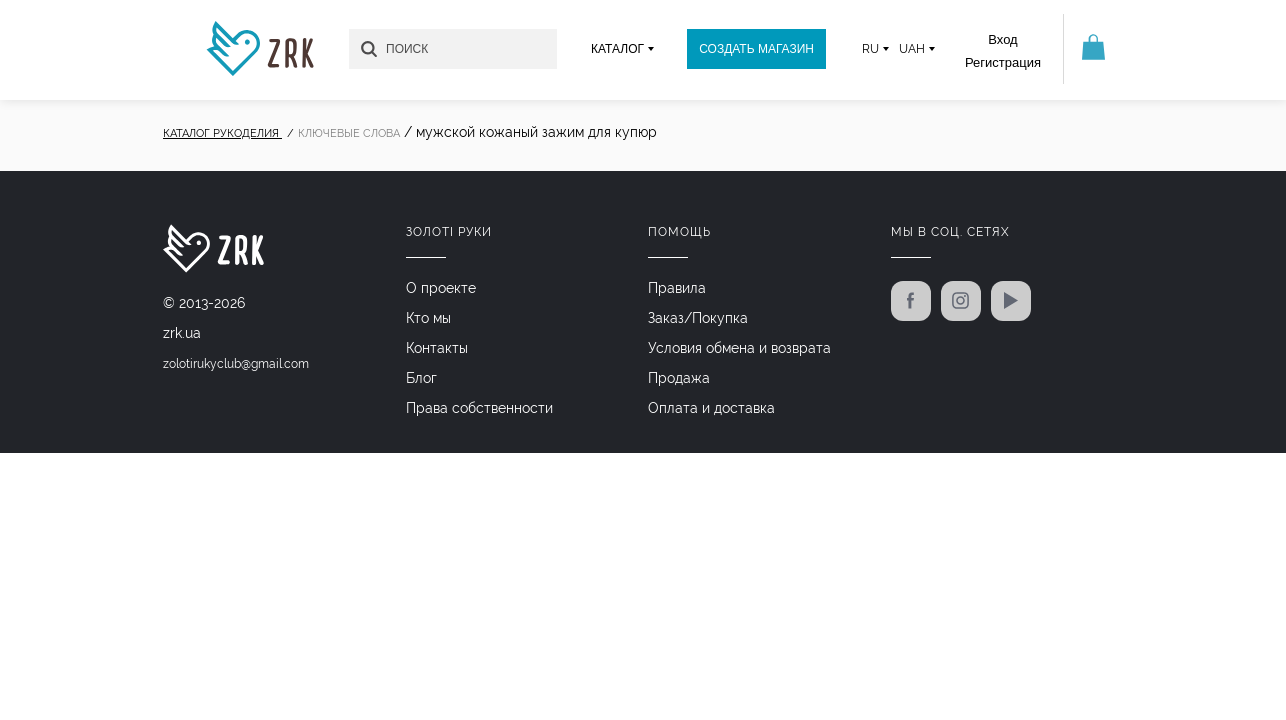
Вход (1002, 39)
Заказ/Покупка (698, 318)
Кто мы (428, 318)
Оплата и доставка (711, 408)
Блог (421, 378)
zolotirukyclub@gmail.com (236, 364)
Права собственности (479, 408)
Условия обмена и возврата (739, 348)
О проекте (441, 288)
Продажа (679, 378)
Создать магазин (756, 49)
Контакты (437, 348)
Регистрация (1003, 62)
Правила (677, 288)
